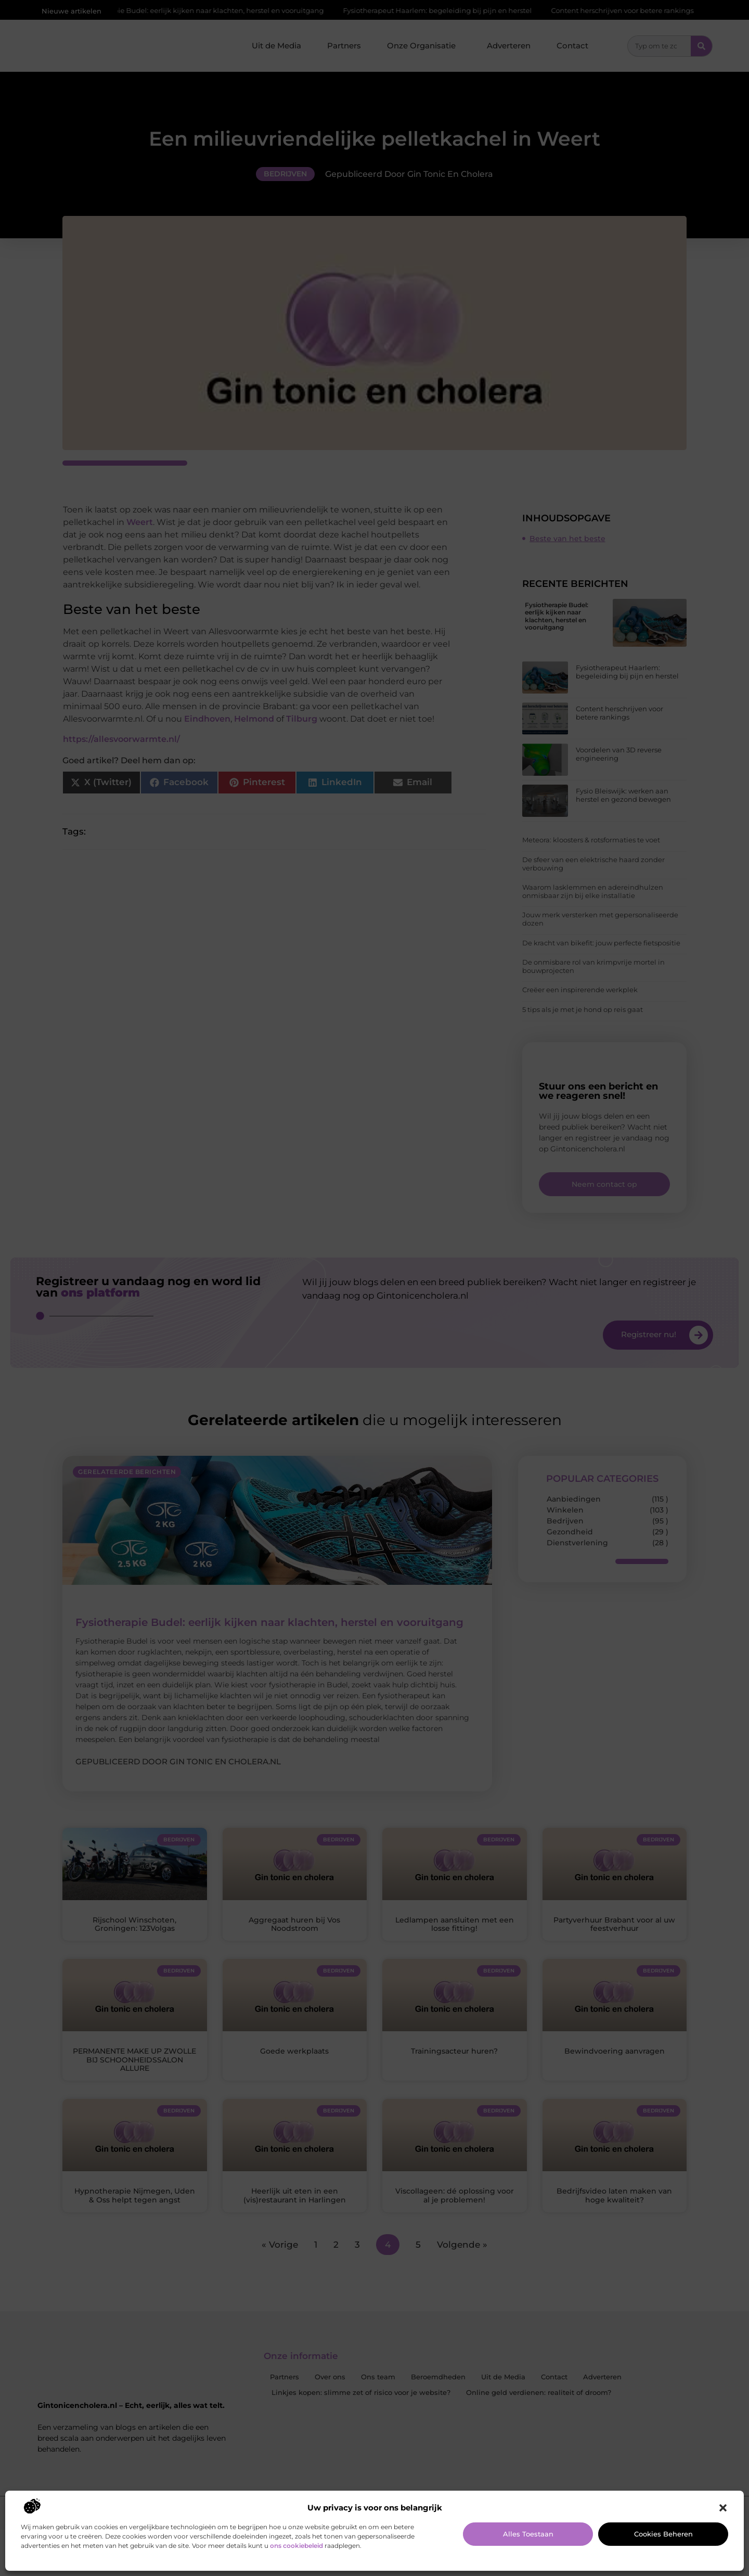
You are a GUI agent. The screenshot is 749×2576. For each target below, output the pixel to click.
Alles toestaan (528, 2534)
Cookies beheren (663, 2534)
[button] (723, 2508)
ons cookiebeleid (296, 2545)
